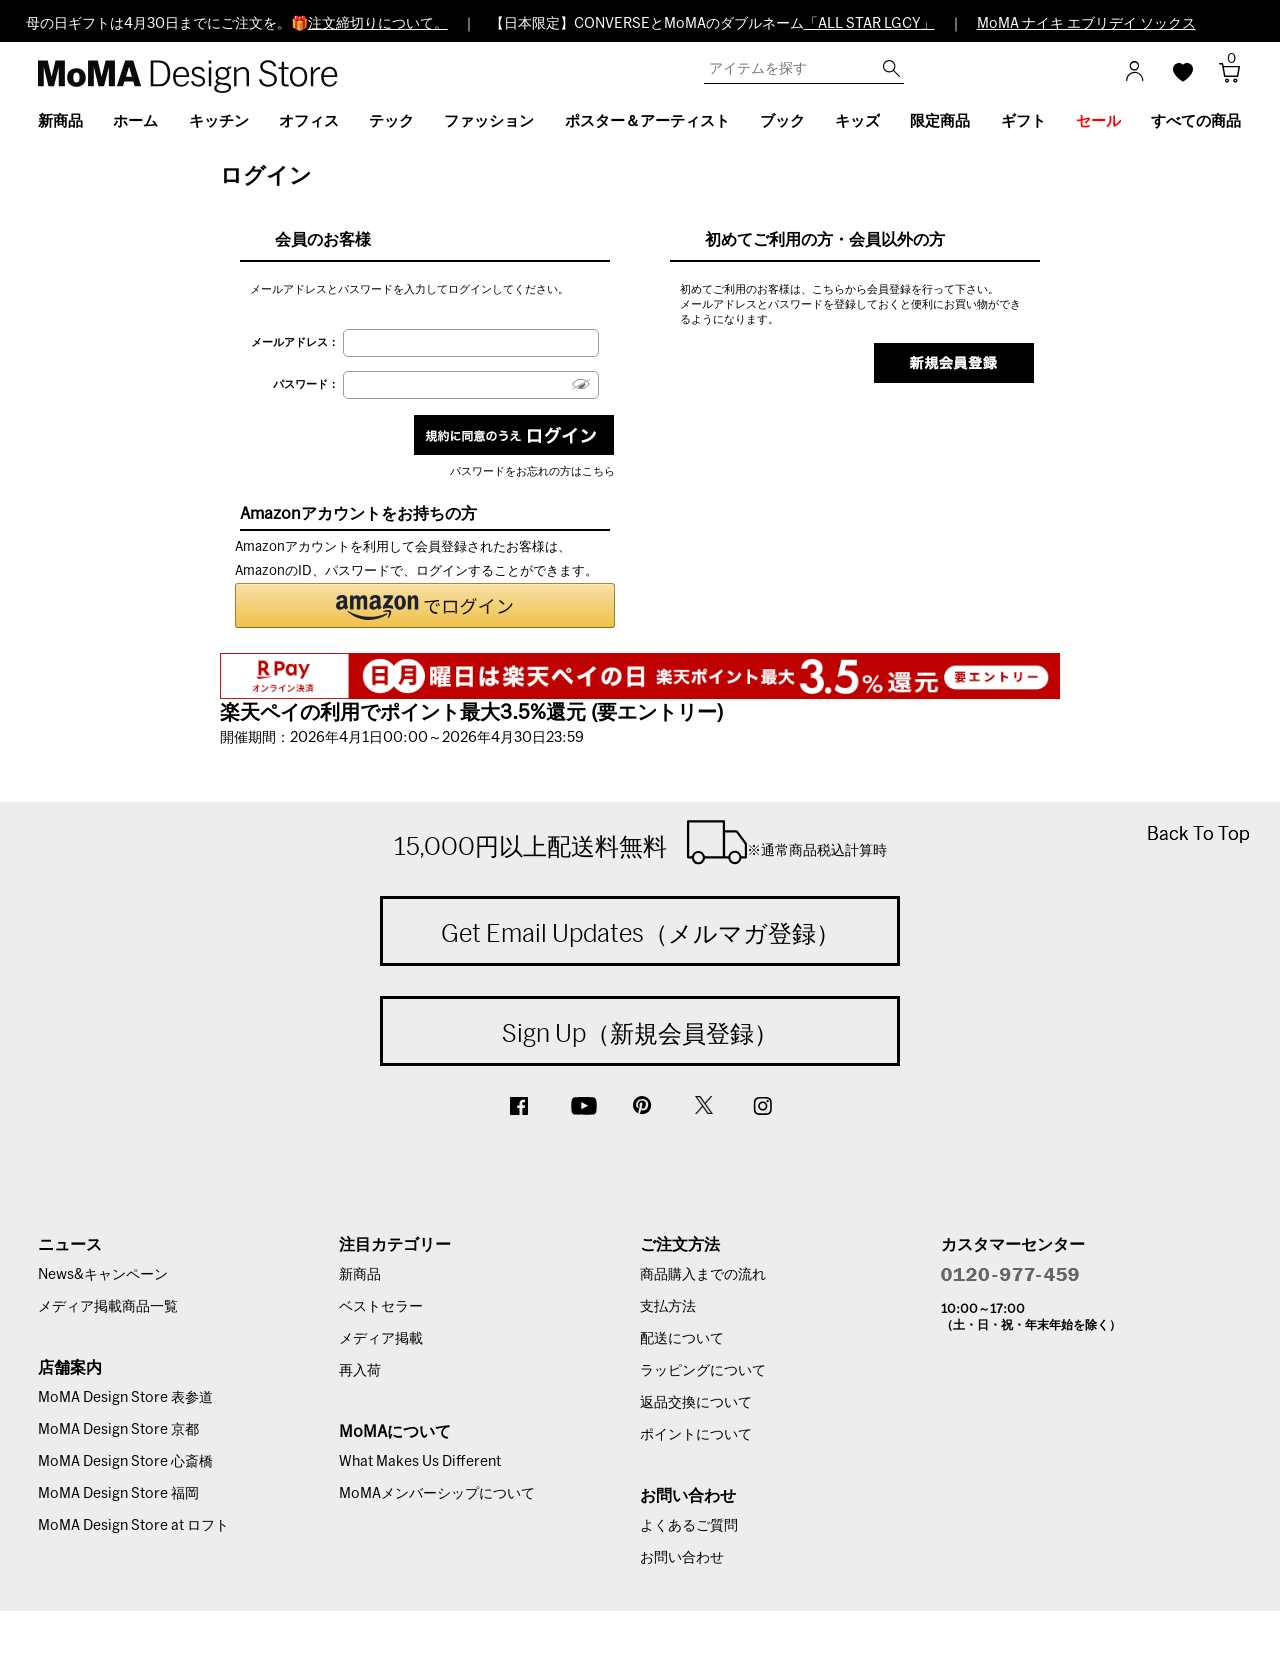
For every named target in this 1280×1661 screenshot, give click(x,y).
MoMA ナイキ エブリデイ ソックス (1086, 24)
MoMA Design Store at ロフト (133, 1526)
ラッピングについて (703, 1371)
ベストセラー (381, 1307)
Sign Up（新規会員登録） (640, 1033)
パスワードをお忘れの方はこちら (532, 471)
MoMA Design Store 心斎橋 (125, 1462)
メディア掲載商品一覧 (108, 1307)
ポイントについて (696, 1435)
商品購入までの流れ (703, 1275)
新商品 (360, 1275)
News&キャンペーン (103, 1275)
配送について (682, 1339)
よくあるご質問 (689, 1526)
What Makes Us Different (420, 1462)
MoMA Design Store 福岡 (118, 1494)
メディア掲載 (381, 1339)
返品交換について (696, 1403)
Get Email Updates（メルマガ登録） (640, 933)
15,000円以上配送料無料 (640, 842)
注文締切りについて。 (378, 24)
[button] (425, 605)
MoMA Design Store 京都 (118, 1430)
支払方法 (668, 1307)
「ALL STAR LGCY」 (869, 24)
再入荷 (360, 1371)
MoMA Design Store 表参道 (125, 1398)
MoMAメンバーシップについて (437, 1494)
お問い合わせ (682, 1558)
